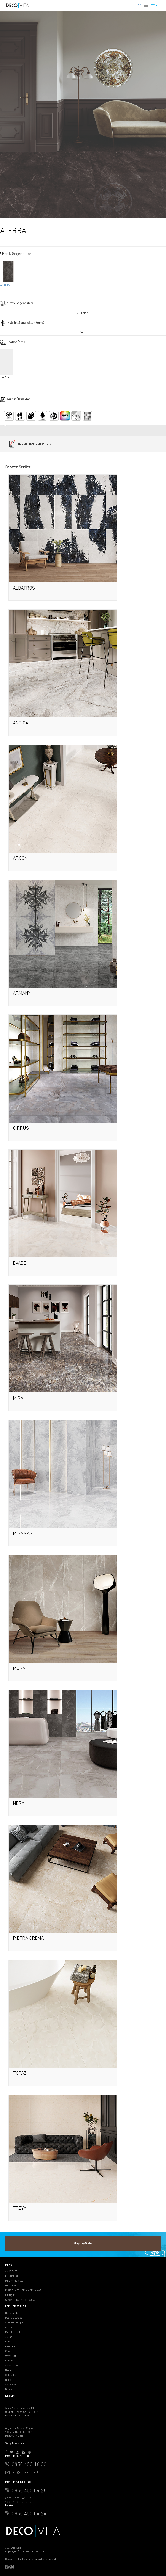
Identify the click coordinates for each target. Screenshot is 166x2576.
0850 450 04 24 (29, 2513)
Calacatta (10, 2375)
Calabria (10, 2361)
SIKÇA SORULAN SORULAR (20, 2300)
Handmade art (13, 2313)
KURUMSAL (11, 2276)
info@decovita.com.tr (25, 2472)
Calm (8, 2342)
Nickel (8, 2380)
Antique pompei (14, 2322)
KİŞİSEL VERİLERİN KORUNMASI (23, 2290)
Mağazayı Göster (83, 2243)
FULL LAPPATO (83, 313)
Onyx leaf (10, 2356)
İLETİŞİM (10, 2295)
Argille (9, 2327)
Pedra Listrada (13, 2318)
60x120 (6, 364)
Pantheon (10, 2346)
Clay (7, 2351)
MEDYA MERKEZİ (14, 2281)
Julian (8, 2337)
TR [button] (154, 5)
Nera (8, 2370)
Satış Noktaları (14, 2443)
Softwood (11, 2384)
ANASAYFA (11, 2271)
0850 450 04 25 (29, 2490)
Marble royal (12, 2332)
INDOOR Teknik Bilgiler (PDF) (28, 444)
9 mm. (83, 332)
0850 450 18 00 (29, 2464)
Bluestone (11, 2389)
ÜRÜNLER (11, 2285)
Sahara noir (12, 2365)
